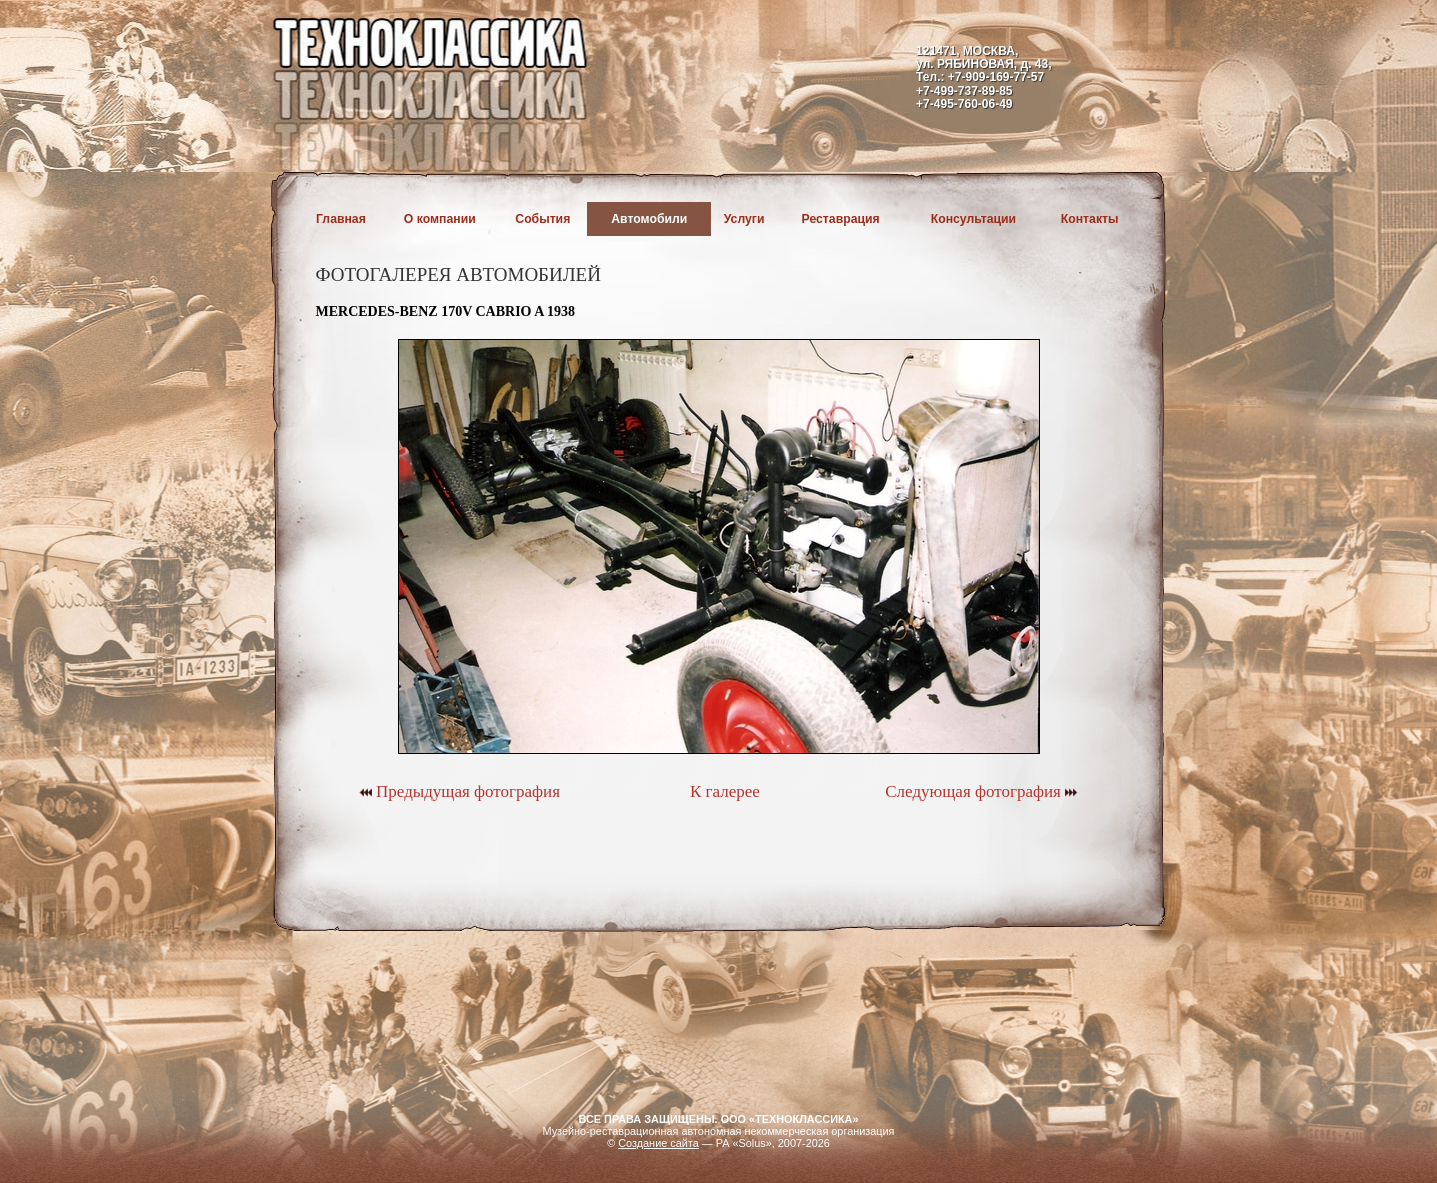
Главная (341, 219)
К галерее (725, 791)
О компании (440, 219)
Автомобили (649, 219)
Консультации (973, 219)
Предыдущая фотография (459, 791)
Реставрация (841, 219)
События (542, 219)
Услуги (744, 219)
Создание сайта (658, 1143)
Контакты (1090, 219)
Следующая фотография (981, 791)
